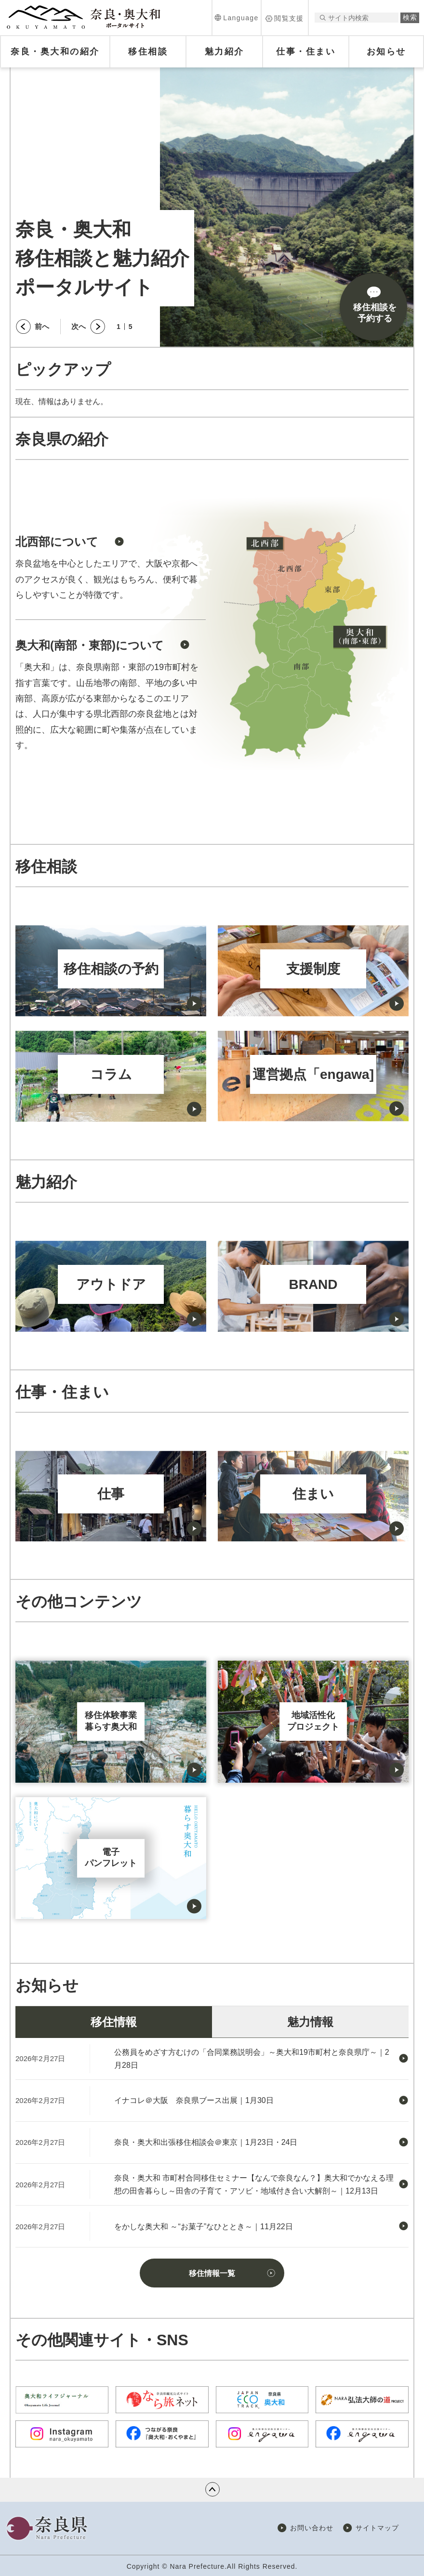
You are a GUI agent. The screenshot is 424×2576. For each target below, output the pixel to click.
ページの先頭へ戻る (212, 2489)
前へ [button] (42, 326)
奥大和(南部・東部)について (89, 645)
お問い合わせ (311, 2528)
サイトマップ (377, 2528)
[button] (236, 17)
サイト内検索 (322, 17)
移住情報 (114, 2021)
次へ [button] (78, 326)
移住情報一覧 (212, 2273)
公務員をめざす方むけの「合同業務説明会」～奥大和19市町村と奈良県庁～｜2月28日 (251, 2058)
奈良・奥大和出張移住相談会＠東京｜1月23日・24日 (206, 2142)
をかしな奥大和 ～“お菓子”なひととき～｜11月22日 (203, 2226)
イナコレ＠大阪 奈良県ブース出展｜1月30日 (194, 2100)
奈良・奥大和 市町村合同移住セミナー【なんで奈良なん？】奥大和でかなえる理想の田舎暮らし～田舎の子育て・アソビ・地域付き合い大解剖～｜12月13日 (254, 2184)
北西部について (56, 541)
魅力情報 (310, 2021)
